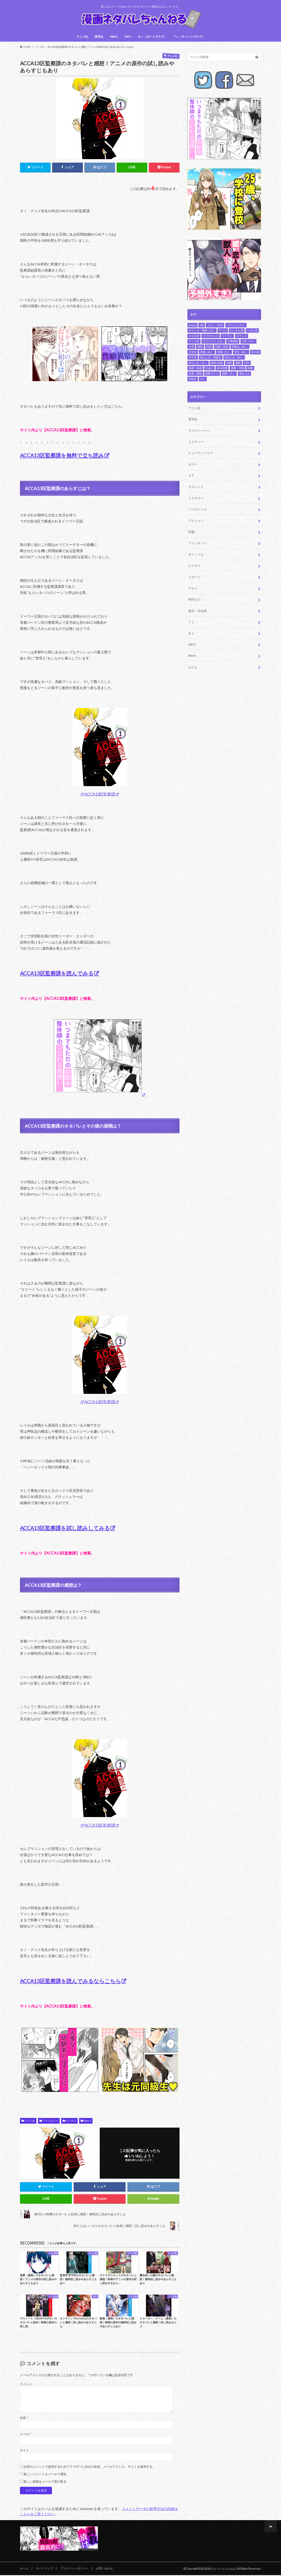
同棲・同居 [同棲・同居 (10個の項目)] (221, 346)
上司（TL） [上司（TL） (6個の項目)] (248, 341)
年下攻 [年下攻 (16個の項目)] (193, 357)
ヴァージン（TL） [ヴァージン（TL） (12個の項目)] (213, 341)
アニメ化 (82, 36)
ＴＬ (191, 622)
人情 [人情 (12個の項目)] (191, 346)
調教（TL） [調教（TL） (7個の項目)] (228, 373)
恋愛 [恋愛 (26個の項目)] (229, 362)
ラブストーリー (199, 430)
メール (25, 2435)
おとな (192, 667)
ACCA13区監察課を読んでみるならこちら (70, 1982)
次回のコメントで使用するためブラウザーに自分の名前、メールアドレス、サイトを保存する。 (89, 2467)
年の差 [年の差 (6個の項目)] (255, 352)
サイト (24, 2451)
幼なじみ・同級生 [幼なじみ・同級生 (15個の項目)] (210, 357)
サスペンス (196, 487)
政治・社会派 (197, 611)
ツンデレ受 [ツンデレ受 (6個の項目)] (236, 330)
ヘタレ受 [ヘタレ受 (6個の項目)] (252, 330)
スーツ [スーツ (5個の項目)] (223, 330)
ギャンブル (196, 554)
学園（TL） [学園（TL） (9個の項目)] (224, 352)
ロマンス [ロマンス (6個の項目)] (241, 336)
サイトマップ (44, 2569)
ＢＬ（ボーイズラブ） (152, 36)
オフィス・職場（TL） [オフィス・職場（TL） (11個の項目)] (202, 330)
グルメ (192, 588)
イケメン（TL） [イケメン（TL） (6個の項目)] (236, 325)
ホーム (24, 2569)
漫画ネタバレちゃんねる (220, 2569)
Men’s (114, 36)
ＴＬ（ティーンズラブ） (189, 36)
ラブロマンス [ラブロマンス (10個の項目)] (211, 336)
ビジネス (71, 2121)
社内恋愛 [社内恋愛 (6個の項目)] (222, 368)
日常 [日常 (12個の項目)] (246, 362)
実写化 (99, 36)
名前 (24, 2418)
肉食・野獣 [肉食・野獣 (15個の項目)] (195, 373)
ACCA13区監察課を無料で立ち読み (62, 455)
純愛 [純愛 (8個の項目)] (250, 368)
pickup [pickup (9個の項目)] (192, 325)
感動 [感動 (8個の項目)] (238, 362)
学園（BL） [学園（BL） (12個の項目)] (207, 352)
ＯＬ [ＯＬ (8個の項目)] (202, 378)
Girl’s (127, 36)
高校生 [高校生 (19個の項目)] (193, 378)
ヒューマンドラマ (200, 453)
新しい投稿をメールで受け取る (44, 2482)
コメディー (196, 442)
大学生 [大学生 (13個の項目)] (193, 352)
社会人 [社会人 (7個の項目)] (209, 368)
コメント (26, 2385)
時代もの (194, 599)
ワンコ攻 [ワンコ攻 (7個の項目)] (194, 341)
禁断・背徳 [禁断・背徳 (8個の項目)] (237, 368)
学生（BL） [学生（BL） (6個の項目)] (241, 352)
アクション (196, 520)
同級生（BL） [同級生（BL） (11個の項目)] (240, 346)
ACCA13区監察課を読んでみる (57, 973)
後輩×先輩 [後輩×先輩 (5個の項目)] (217, 362)
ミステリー (196, 498)
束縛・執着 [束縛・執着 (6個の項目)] (195, 368)
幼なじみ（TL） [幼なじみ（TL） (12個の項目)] (198, 362)
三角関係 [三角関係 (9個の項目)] (233, 341)
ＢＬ (191, 633)
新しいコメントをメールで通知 (44, 2475)
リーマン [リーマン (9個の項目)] (227, 336)
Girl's (192, 644)
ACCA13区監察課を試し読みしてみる (65, 1528)
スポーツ (194, 577)
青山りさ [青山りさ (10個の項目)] (244, 373)
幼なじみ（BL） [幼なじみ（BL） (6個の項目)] (234, 357)
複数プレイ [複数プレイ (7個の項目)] (212, 373)
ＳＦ (191, 475)
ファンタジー (50, 2121)
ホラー (192, 464)
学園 (191, 532)
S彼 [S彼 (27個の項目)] (202, 325)
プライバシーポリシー (74, 2569)
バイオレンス (197, 509)
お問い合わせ (104, 2569)
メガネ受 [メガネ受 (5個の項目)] (194, 336)
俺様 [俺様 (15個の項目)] (200, 346)
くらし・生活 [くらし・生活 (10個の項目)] (215, 325)
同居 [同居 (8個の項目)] (209, 346)
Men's (87, 2121)
